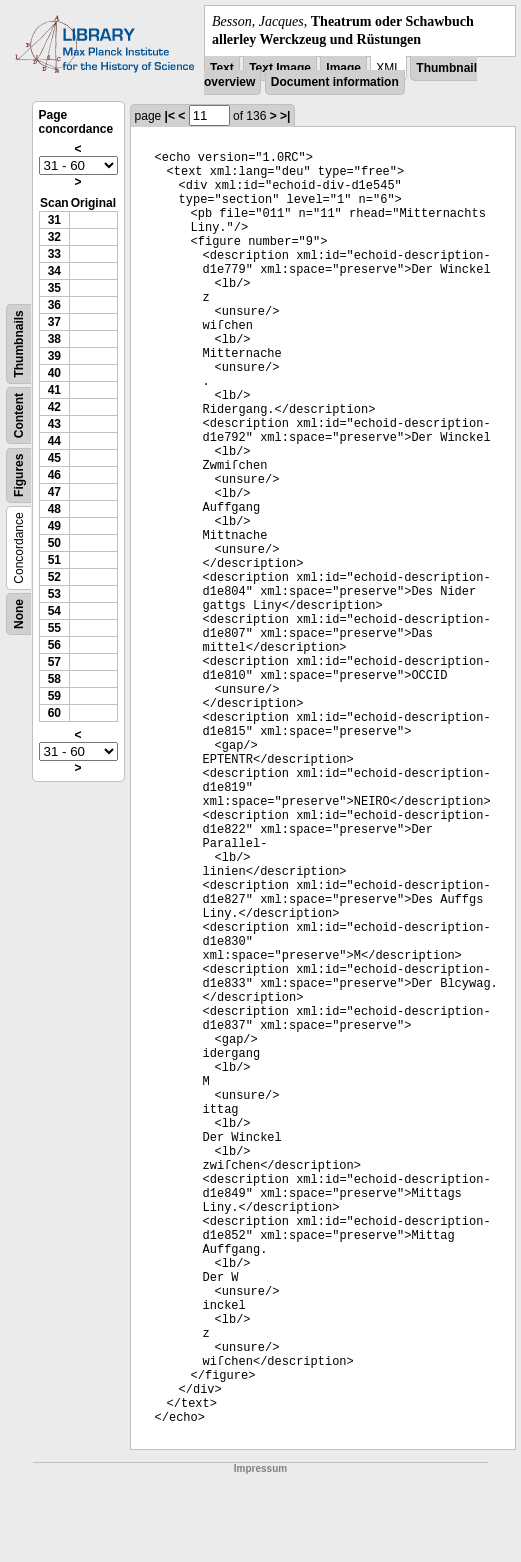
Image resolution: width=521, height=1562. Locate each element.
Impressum (260, 1468)
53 (54, 594)
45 (54, 458)
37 (54, 322)
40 (54, 373)
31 (54, 220)
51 (54, 560)
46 (54, 475)
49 (54, 526)
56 (54, 645)
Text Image (280, 68)
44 (54, 441)
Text (222, 68)
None (19, 614)
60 (54, 713)
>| (285, 116)
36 (54, 305)
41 (54, 390)
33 (54, 254)
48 (54, 509)
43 (54, 424)
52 (54, 577)
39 (54, 356)
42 (54, 407)
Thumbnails (19, 344)
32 (54, 237)
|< (170, 116)
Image (343, 68)
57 (54, 662)
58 (54, 679)
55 (54, 628)
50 (54, 543)
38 (54, 339)
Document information (335, 82)
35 (54, 288)
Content (19, 415)
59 (54, 696)
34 (54, 271)
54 (54, 611)
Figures (19, 475)
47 (54, 492)
